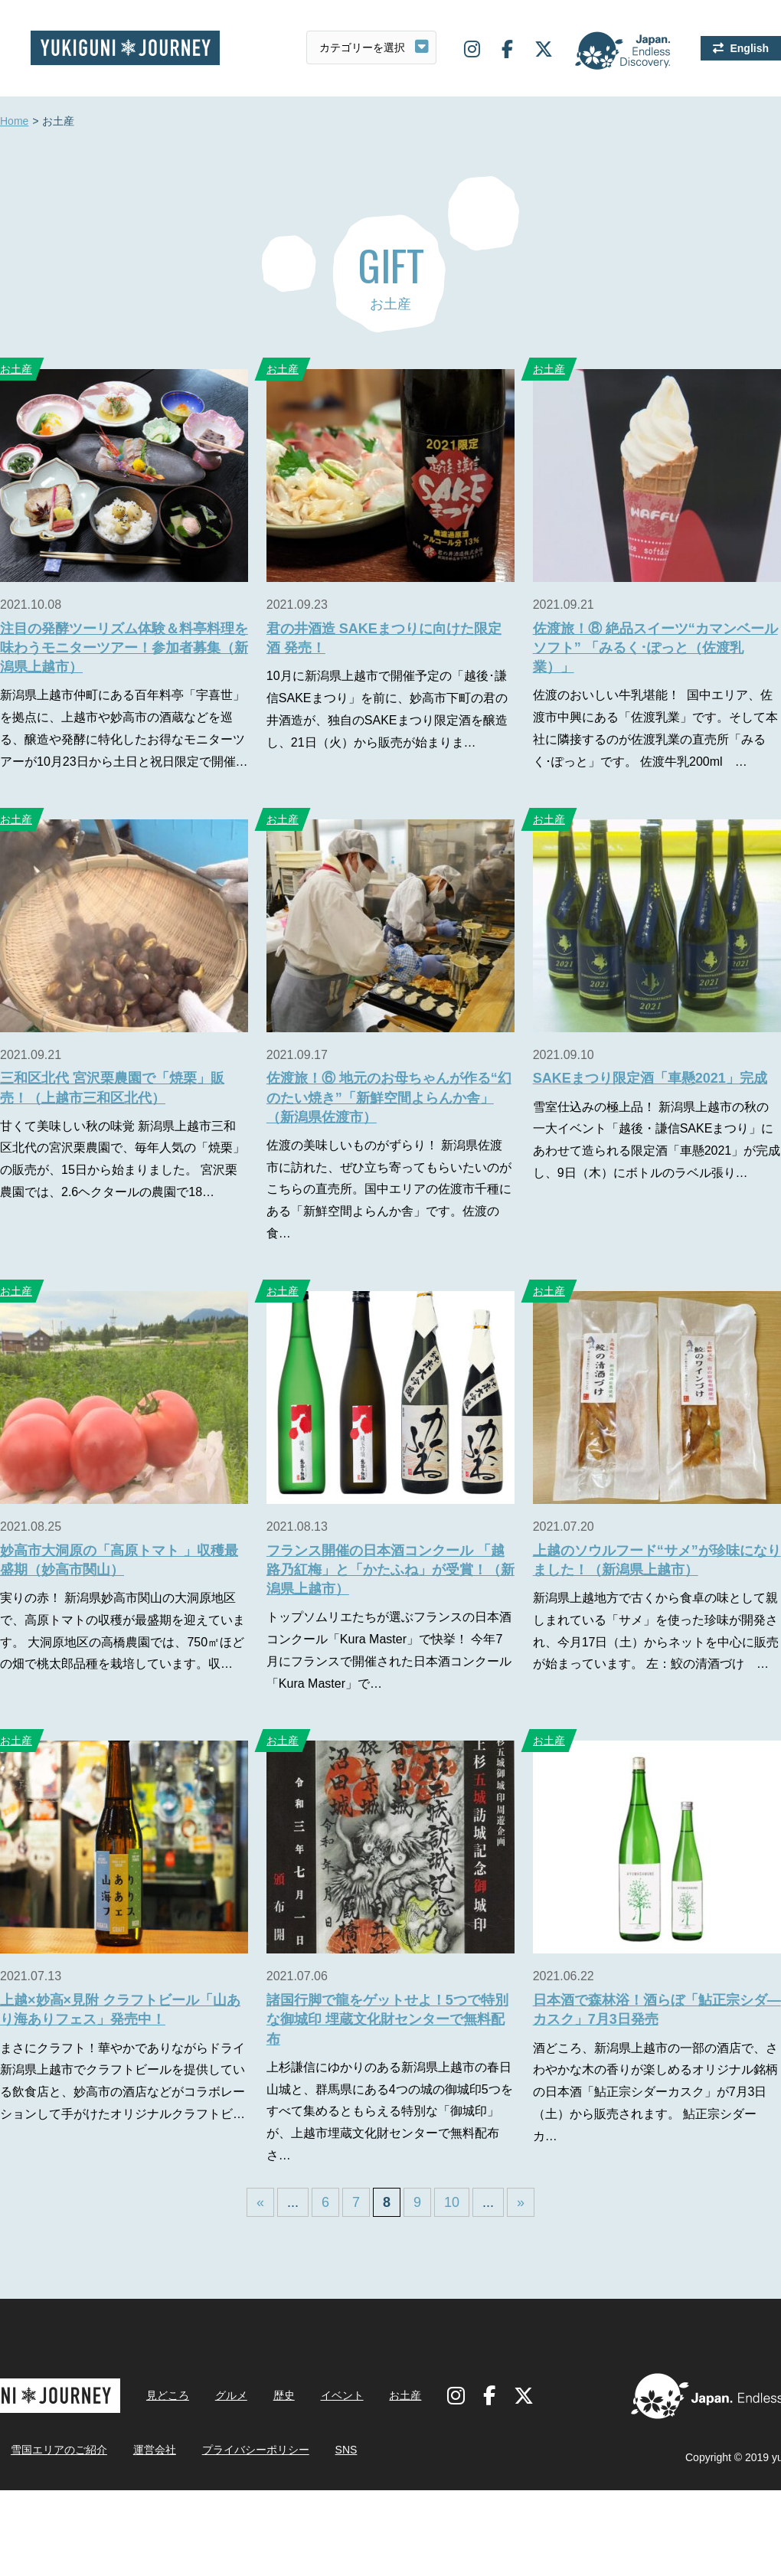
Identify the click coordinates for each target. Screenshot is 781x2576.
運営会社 (154, 2450)
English (749, 48)
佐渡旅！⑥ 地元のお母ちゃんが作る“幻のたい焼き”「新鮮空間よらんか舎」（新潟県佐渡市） (388, 1097)
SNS (346, 2450)
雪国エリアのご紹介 (59, 2450)
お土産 (282, 369)
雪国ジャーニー (125, 48)
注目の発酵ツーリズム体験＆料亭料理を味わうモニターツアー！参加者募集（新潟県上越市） (124, 648)
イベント (342, 2395)
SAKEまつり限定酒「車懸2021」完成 (650, 1078)
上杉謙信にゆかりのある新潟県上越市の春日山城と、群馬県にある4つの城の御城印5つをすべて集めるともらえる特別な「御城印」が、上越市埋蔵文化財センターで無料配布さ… (389, 2111)
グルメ (231, 2395)
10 (451, 2202)
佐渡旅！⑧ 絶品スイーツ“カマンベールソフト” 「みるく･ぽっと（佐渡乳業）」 (655, 648)
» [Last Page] (520, 2202)
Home (14, 122)
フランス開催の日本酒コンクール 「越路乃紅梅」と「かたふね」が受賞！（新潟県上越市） (390, 1570)
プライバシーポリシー (255, 2450)
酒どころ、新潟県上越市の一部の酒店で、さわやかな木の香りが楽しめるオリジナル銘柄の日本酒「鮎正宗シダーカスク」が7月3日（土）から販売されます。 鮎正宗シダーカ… (655, 2092)
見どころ (167, 2395)
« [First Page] (260, 2202)
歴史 (284, 2395)
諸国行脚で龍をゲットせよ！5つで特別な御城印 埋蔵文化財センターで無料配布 (387, 2019)
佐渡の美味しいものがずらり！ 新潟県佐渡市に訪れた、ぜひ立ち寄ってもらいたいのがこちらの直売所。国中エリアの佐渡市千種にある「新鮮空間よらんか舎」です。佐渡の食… (388, 1189)
